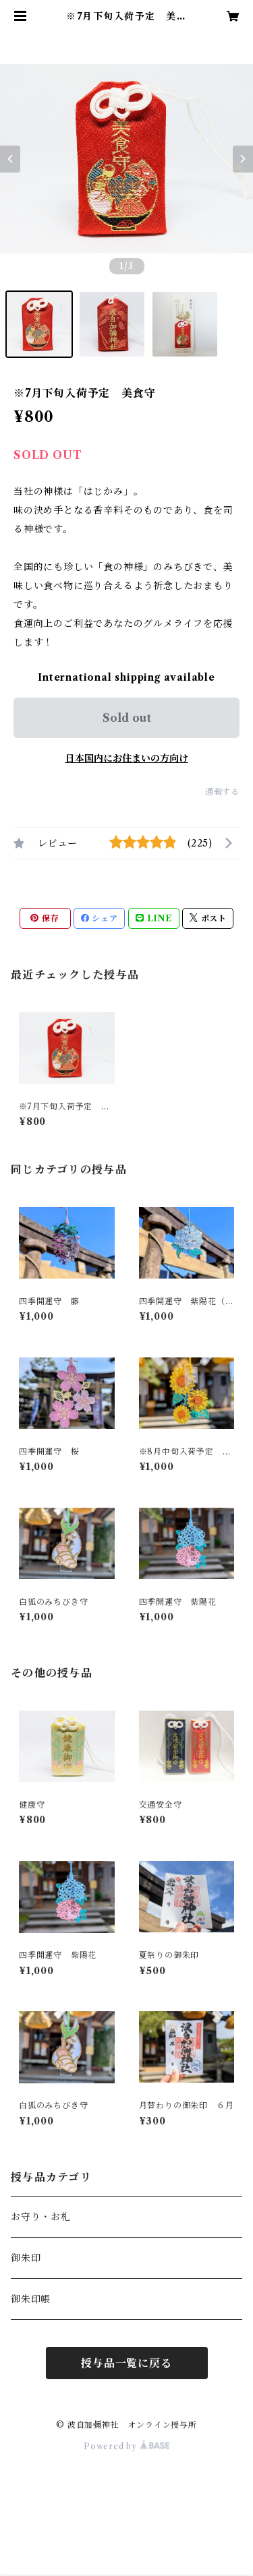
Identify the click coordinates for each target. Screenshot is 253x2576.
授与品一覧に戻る (126, 2363)
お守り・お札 (41, 2217)
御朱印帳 (31, 2299)
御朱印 (25, 2258)
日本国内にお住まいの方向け (126, 758)
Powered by (126, 2446)
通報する (222, 792)
